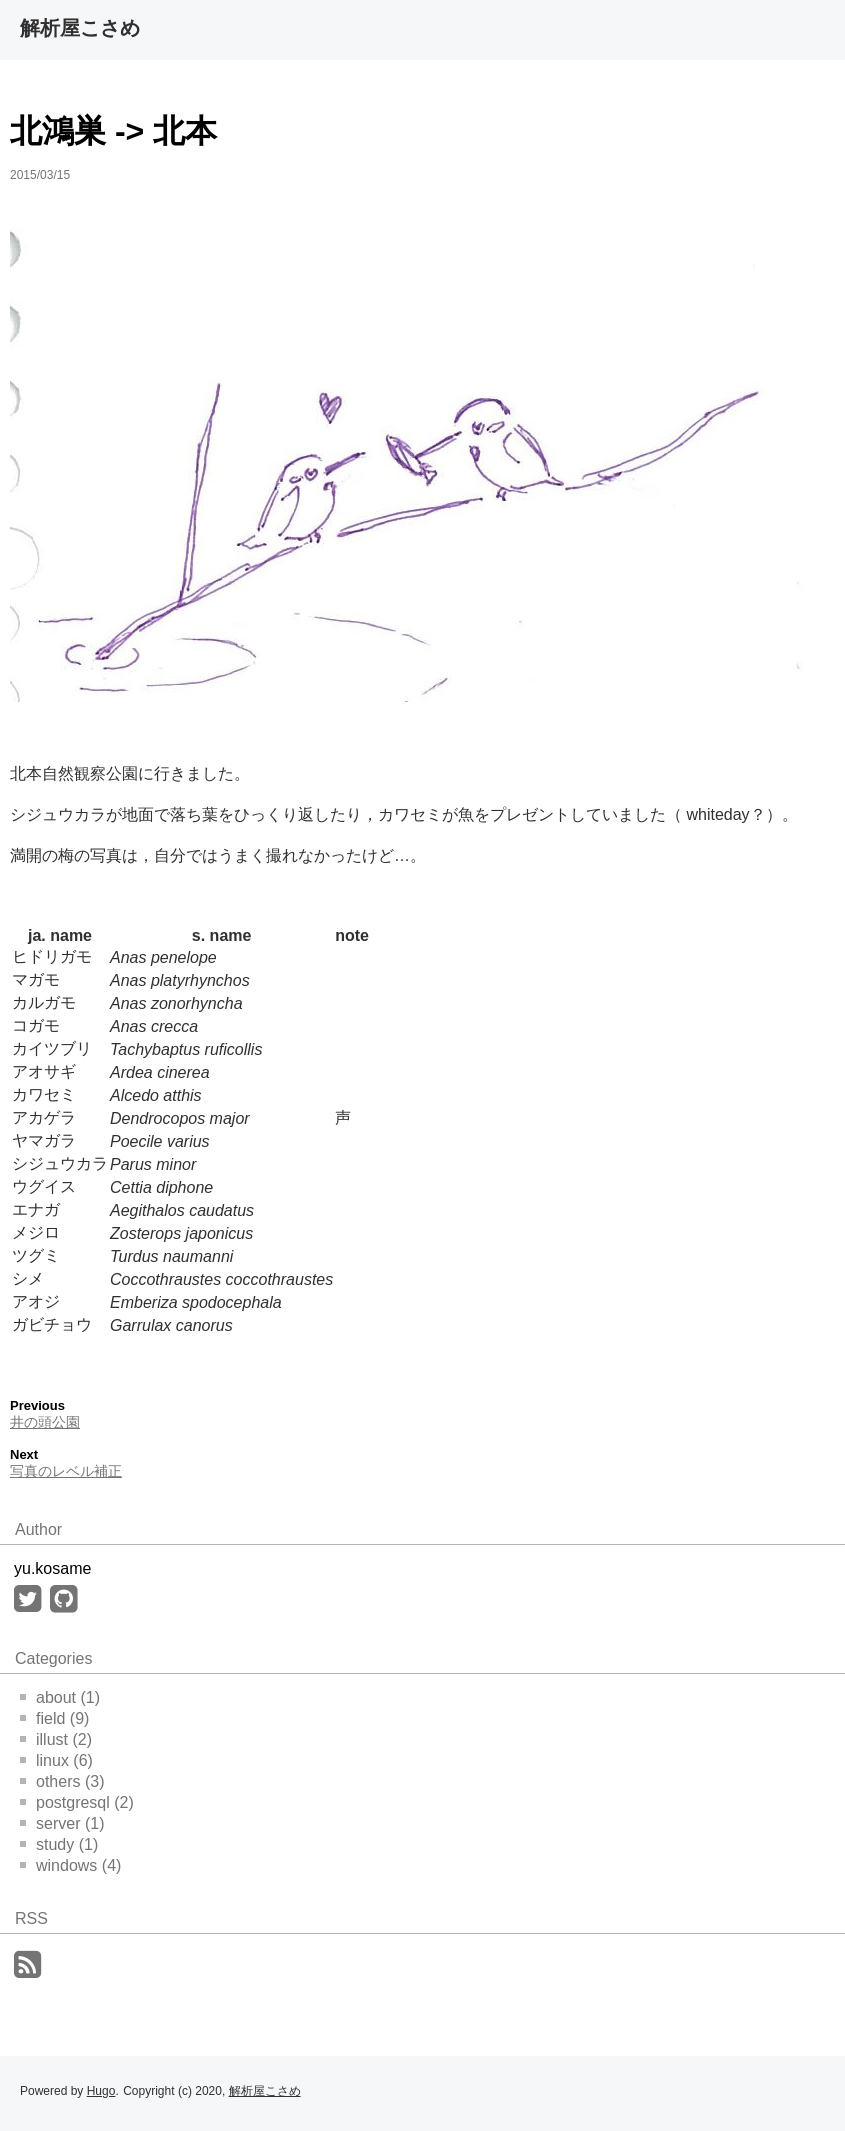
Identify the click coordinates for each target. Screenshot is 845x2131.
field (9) (54, 1718)
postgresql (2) (77, 1802)
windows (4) (70, 1865)
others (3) (62, 1781)
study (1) (59, 1844)
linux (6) (56, 1760)
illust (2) (56, 1739)
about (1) (60, 1697)
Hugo (101, 2091)
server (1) (62, 1823)
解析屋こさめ (80, 28)
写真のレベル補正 (66, 1471)
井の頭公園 (45, 1422)
